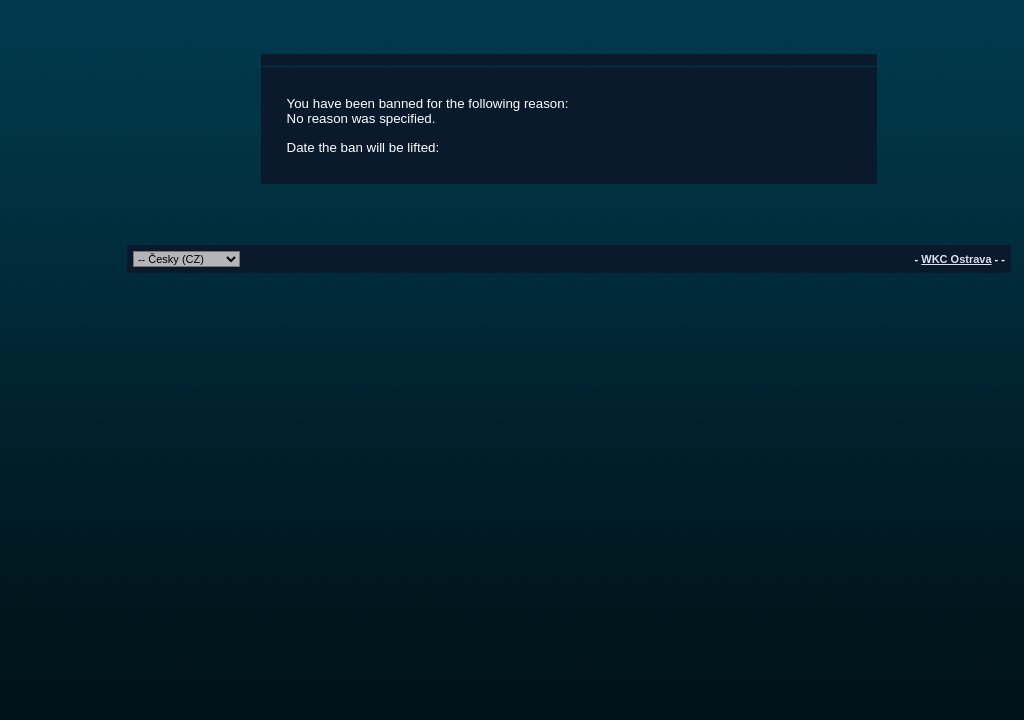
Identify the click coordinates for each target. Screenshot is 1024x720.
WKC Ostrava (956, 259)
